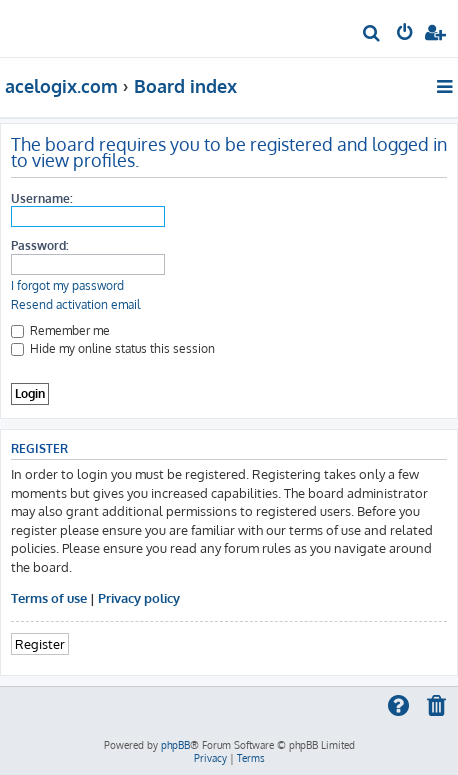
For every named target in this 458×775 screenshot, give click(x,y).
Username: (42, 198)
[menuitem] (372, 35)
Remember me (60, 330)
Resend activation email (75, 304)
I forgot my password (67, 285)
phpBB (175, 745)
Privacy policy (139, 597)
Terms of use (49, 597)
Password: (40, 245)
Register (40, 643)
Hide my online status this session (113, 348)
